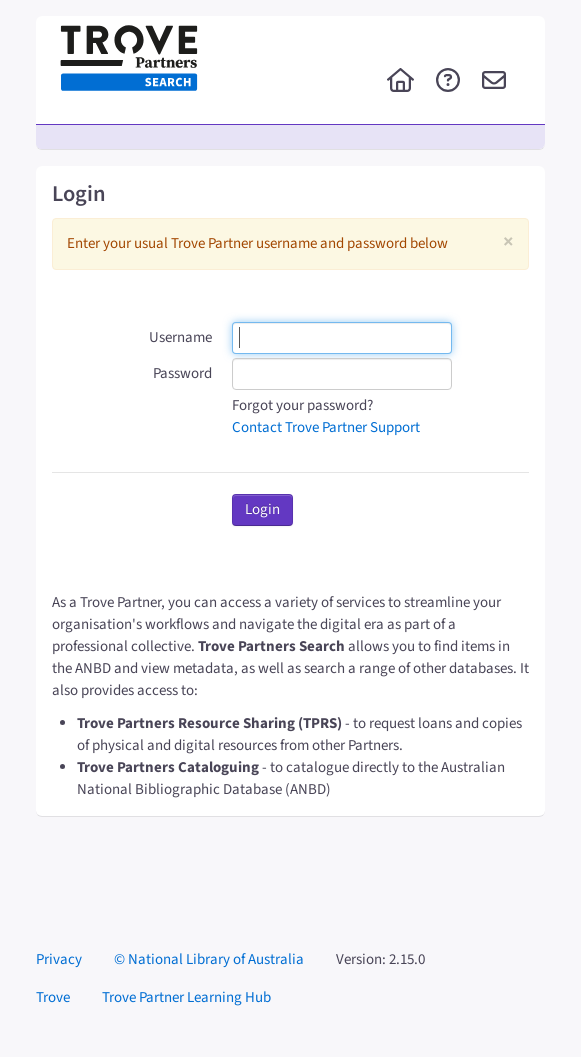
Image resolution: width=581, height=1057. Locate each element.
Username (180, 337)
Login (262, 509)
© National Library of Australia (209, 959)
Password (182, 373)
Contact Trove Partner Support (326, 427)
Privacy (59, 959)
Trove (53, 997)
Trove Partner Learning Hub (186, 997)
